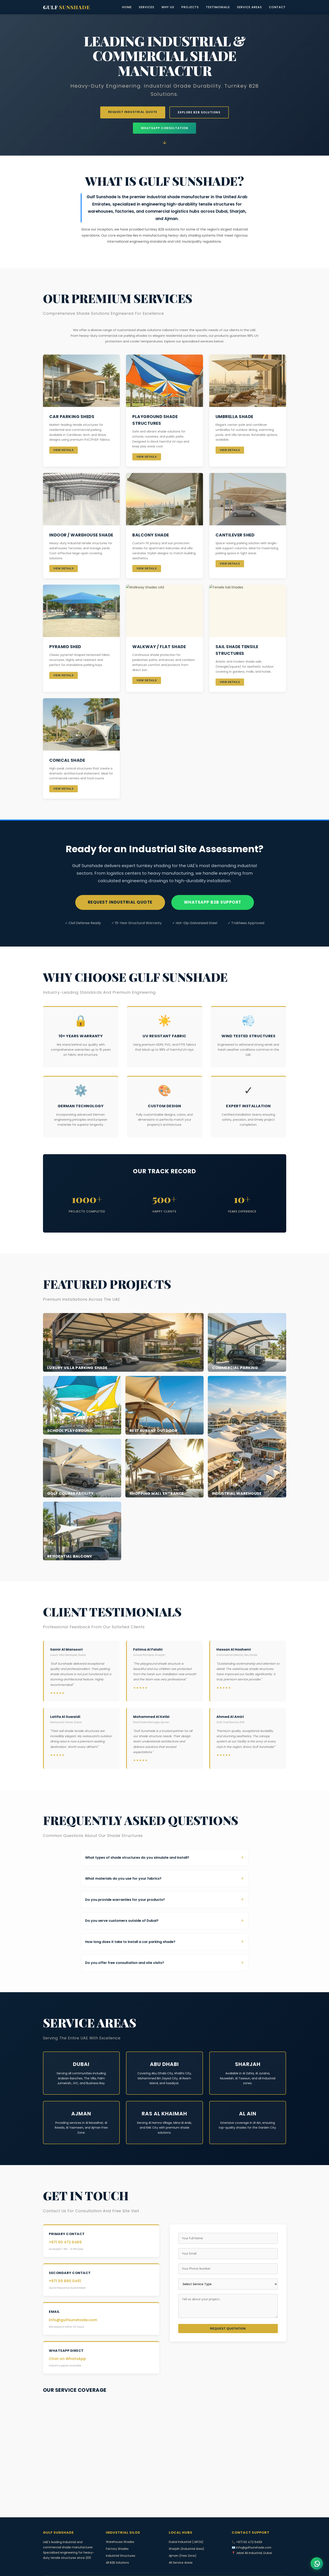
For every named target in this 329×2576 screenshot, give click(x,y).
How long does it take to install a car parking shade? (130, 1943)
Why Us (173, 7)
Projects (194, 7)
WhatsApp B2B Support (212, 902)
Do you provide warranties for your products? (125, 1901)
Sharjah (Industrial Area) (186, 2552)
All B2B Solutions (117, 2565)
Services (153, 7)
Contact (278, 7)
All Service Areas (180, 2565)
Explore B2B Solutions (200, 112)
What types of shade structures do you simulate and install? (137, 1859)
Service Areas (251, 7)
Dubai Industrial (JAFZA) (186, 2545)
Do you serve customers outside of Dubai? (122, 1922)
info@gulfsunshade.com (254, 2550)
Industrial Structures (120, 2559)
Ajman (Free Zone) (182, 2559)
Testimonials (221, 7)
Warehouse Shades (120, 2545)
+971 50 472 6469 (249, 2545)
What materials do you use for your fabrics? (123, 1880)
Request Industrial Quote (132, 112)
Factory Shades (117, 2552)
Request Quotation (228, 2330)
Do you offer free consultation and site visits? (124, 1964)
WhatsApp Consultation (165, 128)
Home (135, 7)
